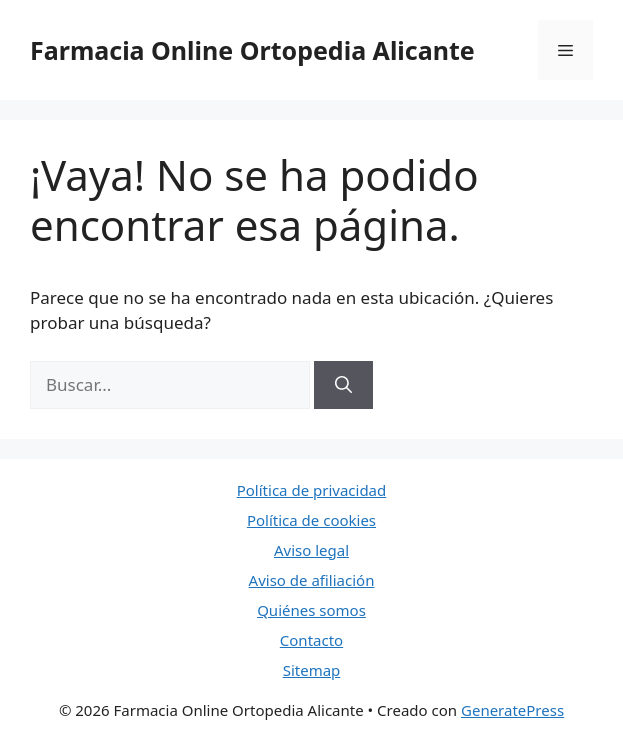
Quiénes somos (311, 610)
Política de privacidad (312, 490)
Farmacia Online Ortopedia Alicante (252, 50)
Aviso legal (311, 550)
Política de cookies (311, 520)
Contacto (311, 640)
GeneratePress (512, 710)
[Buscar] (343, 385)
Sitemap (312, 670)
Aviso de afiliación (312, 580)
